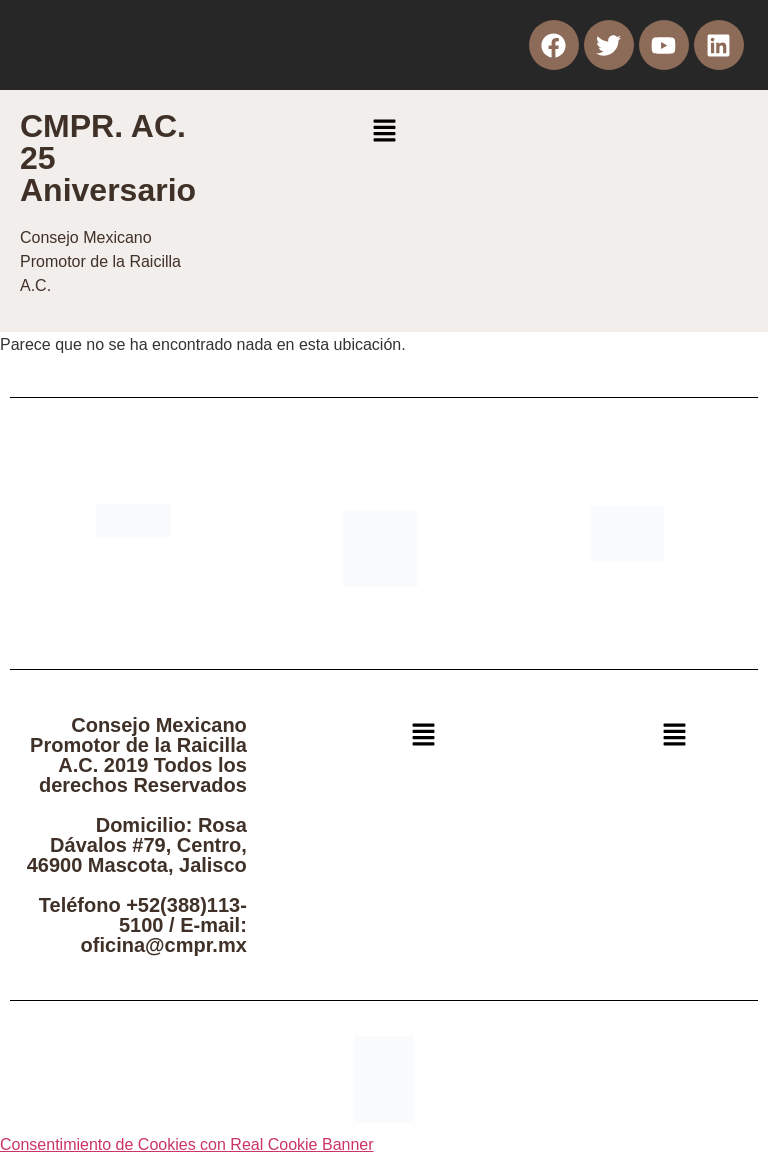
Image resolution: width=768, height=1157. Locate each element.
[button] (384, 132)
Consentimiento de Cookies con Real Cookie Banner (187, 1144)
